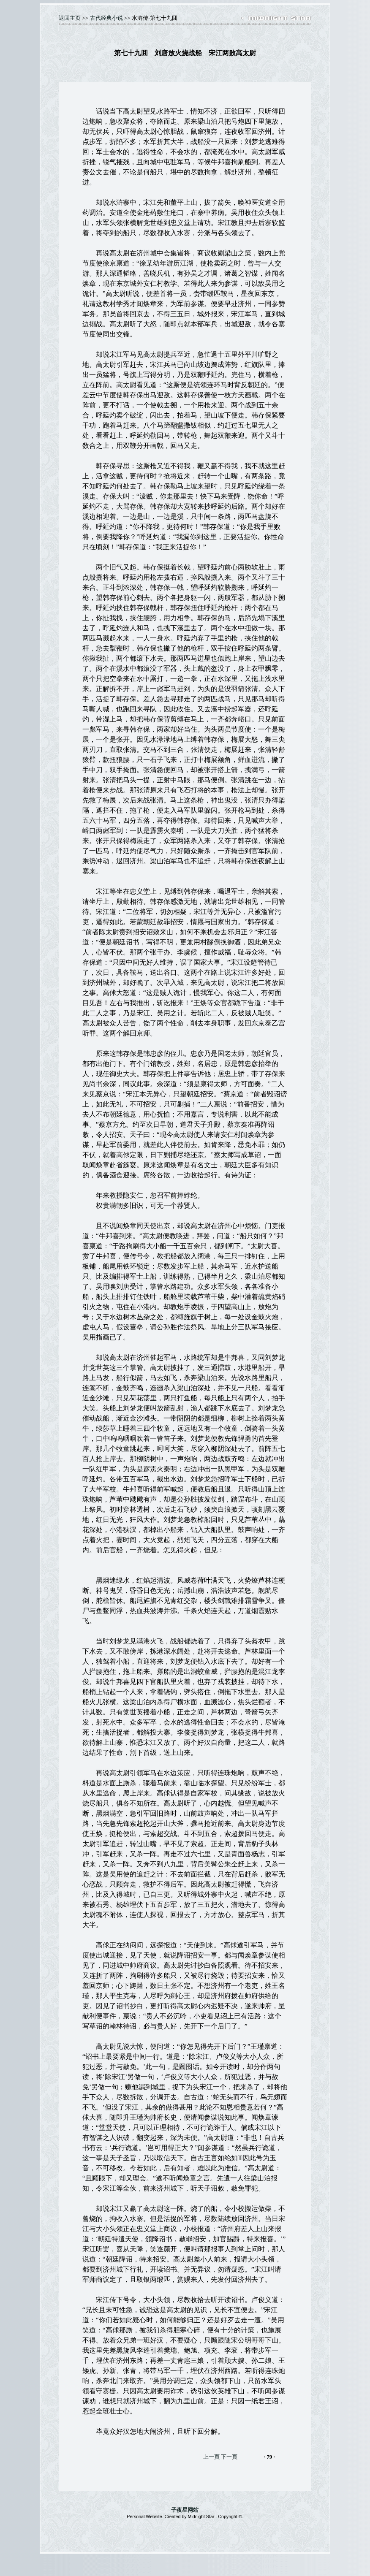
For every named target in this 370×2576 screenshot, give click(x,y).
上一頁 (211, 2457)
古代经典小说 (106, 18)
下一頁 (229, 2457)
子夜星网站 (185, 2510)
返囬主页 (70, 18)
